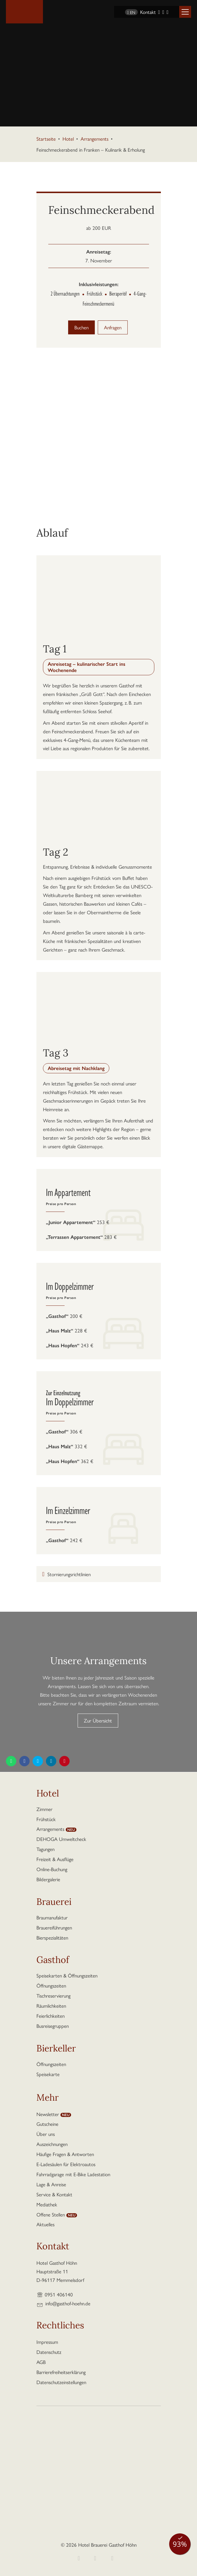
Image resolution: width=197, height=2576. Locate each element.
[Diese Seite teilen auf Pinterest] (64, 1761)
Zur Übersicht (98, 1720)
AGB (41, 2361)
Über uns (45, 2133)
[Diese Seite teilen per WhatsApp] (11, 1761)
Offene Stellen (50, 2214)
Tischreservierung (53, 1995)
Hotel (68, 138)
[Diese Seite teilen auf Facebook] (24, 1761)
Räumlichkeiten (51, 2005)
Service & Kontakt (54, 2194)
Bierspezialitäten (52, 1937)
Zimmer (44, 1808)
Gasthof (52, 1960)
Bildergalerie (48, 1879)
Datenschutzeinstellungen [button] (61, 2382)
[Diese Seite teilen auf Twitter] (38, 1761)
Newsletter (47, 2114)
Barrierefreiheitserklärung (61, 2371)
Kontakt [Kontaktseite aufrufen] (148, 11)
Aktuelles (45, 2224)
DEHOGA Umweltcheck (61, 1838)
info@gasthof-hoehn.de (67, 2303)
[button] (185, 12)
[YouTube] (167, 11)
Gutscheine (47, 2123)
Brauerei (53, 1902)
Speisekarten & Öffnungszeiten (66, 1975)
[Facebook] (159, 11)
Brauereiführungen (54, 1927)
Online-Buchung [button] (51, 1869)
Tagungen (45, 1848)
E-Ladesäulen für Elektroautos (65, 2164)
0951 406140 (59, 2294)
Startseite (46, 138)
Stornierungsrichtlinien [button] (69, 1574)
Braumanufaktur (52, 1917)
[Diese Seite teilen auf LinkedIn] (51, 1761)
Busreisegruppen (52, 2025)
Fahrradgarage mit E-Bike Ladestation (73, 2174)
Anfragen (112, 327)
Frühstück (46, 1819)
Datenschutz (48, 2351)
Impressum (47, 2341)
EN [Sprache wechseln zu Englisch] (131, 12)
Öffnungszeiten (51, 1985)
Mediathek (46, 2204)
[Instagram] (163, 11)
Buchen (81, 327)
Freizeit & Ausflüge (54, 1859)
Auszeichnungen (52, 2143)
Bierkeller (56, 2049)
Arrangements (94, 138)
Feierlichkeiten (50, 2015)
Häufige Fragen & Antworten (65, 2154)
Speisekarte (48, 2074)
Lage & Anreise (51, 2184)
